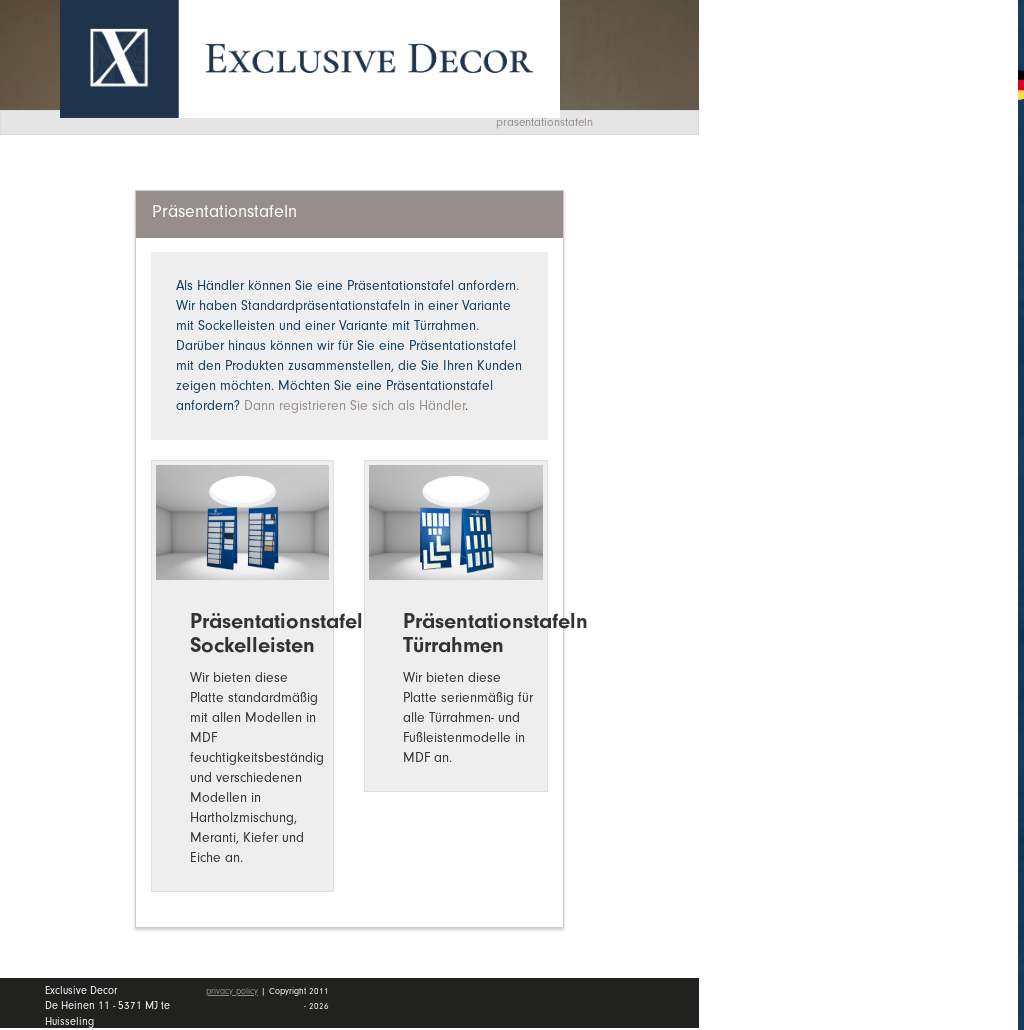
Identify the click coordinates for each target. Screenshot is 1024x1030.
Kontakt (781, 343)
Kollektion (873, 196)
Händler (873, 293)
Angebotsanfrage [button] (814, 82)
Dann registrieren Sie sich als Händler (354, 405)
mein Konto (798, 401)
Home (774, 149)
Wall (873, 245)
